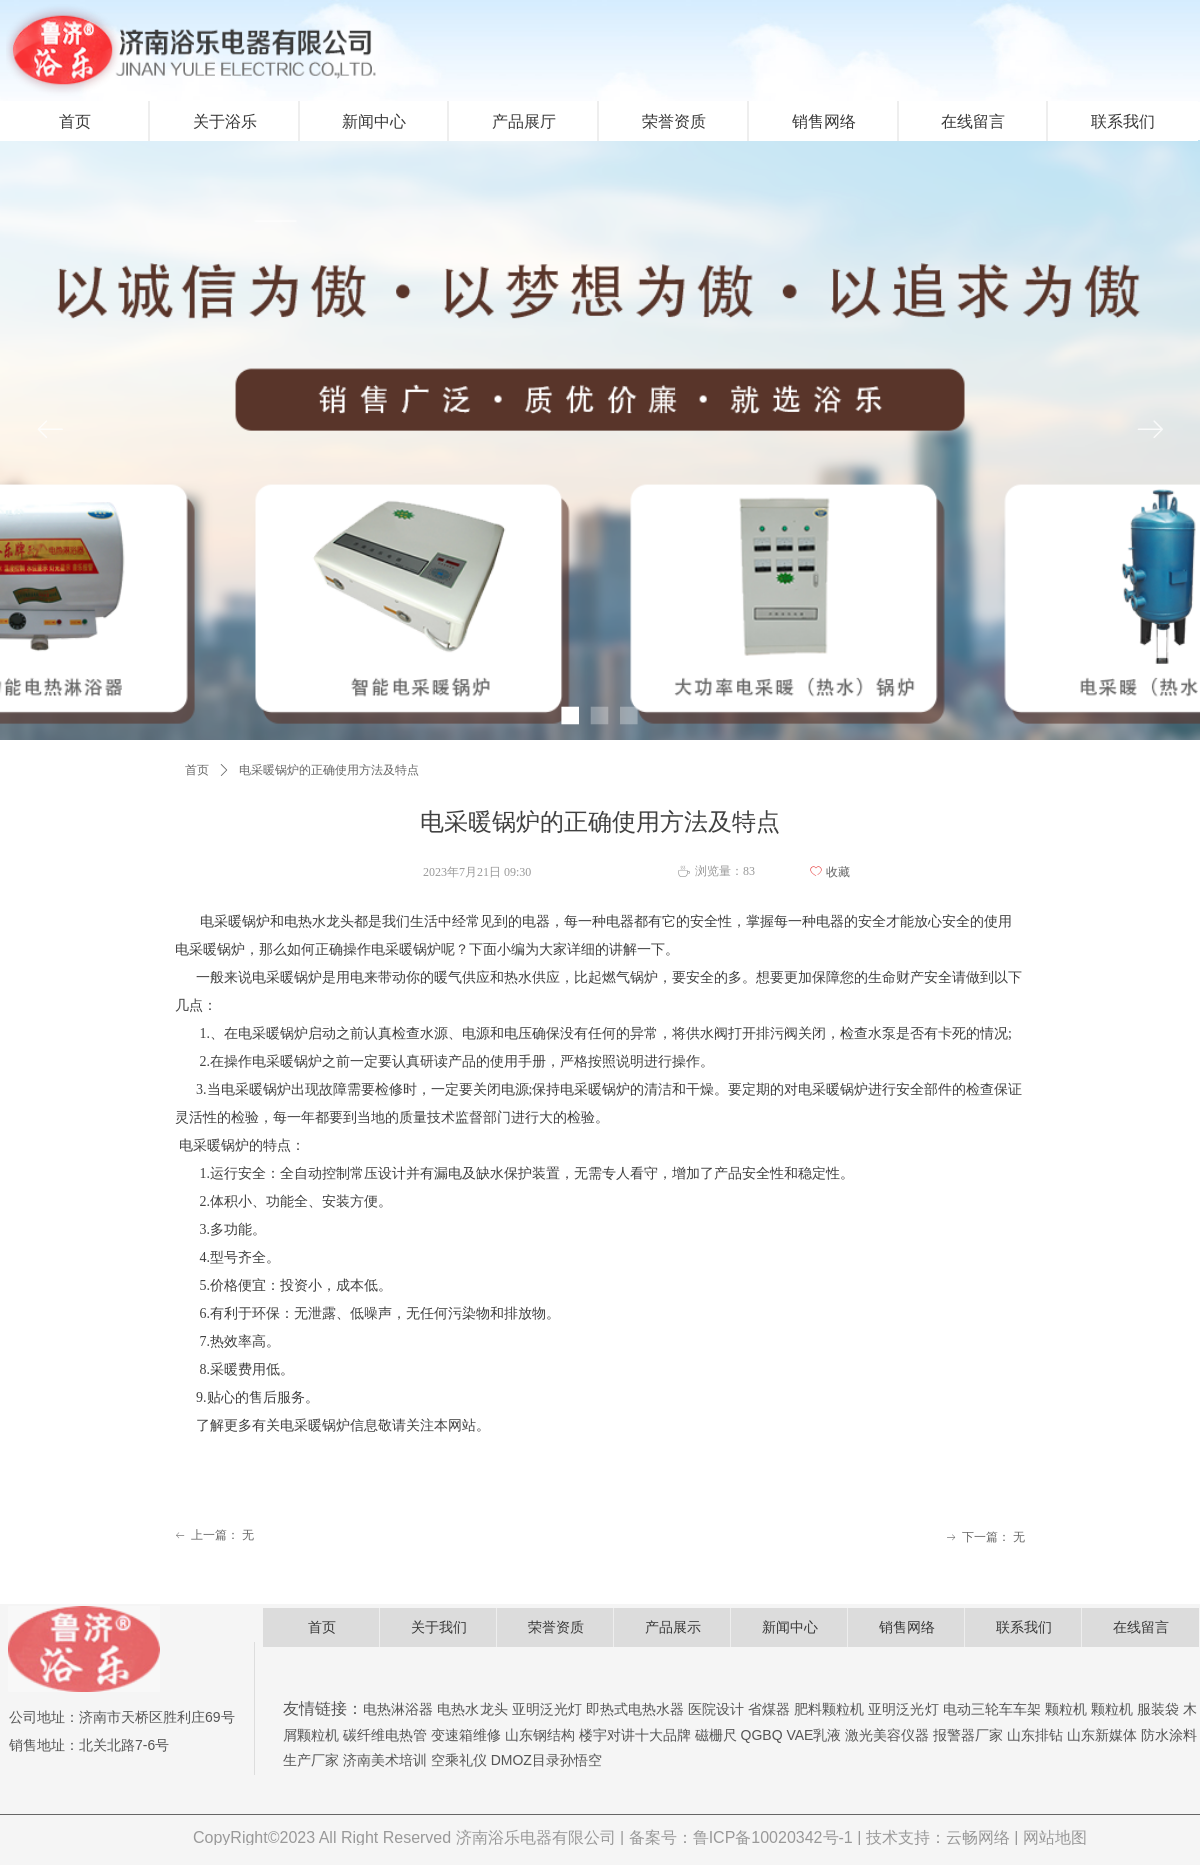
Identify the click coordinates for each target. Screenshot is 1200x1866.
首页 (197, 770)
